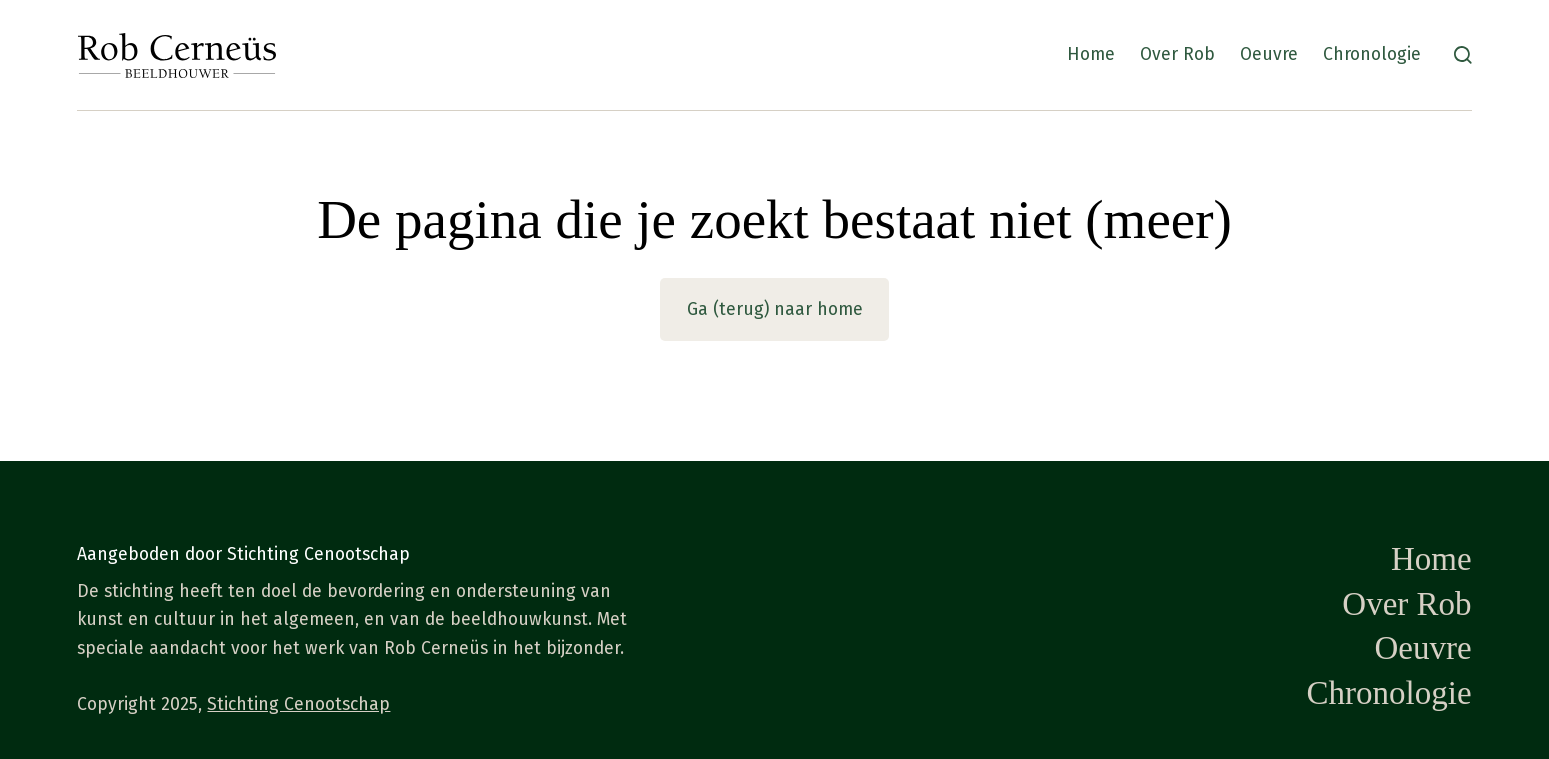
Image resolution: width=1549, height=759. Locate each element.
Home (1091, 54)
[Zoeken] (1463, 55)
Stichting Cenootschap (298, 704)
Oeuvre (1269, 54)
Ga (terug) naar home (775, 309)
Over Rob (1177, 54)
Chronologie (1372, 54)
